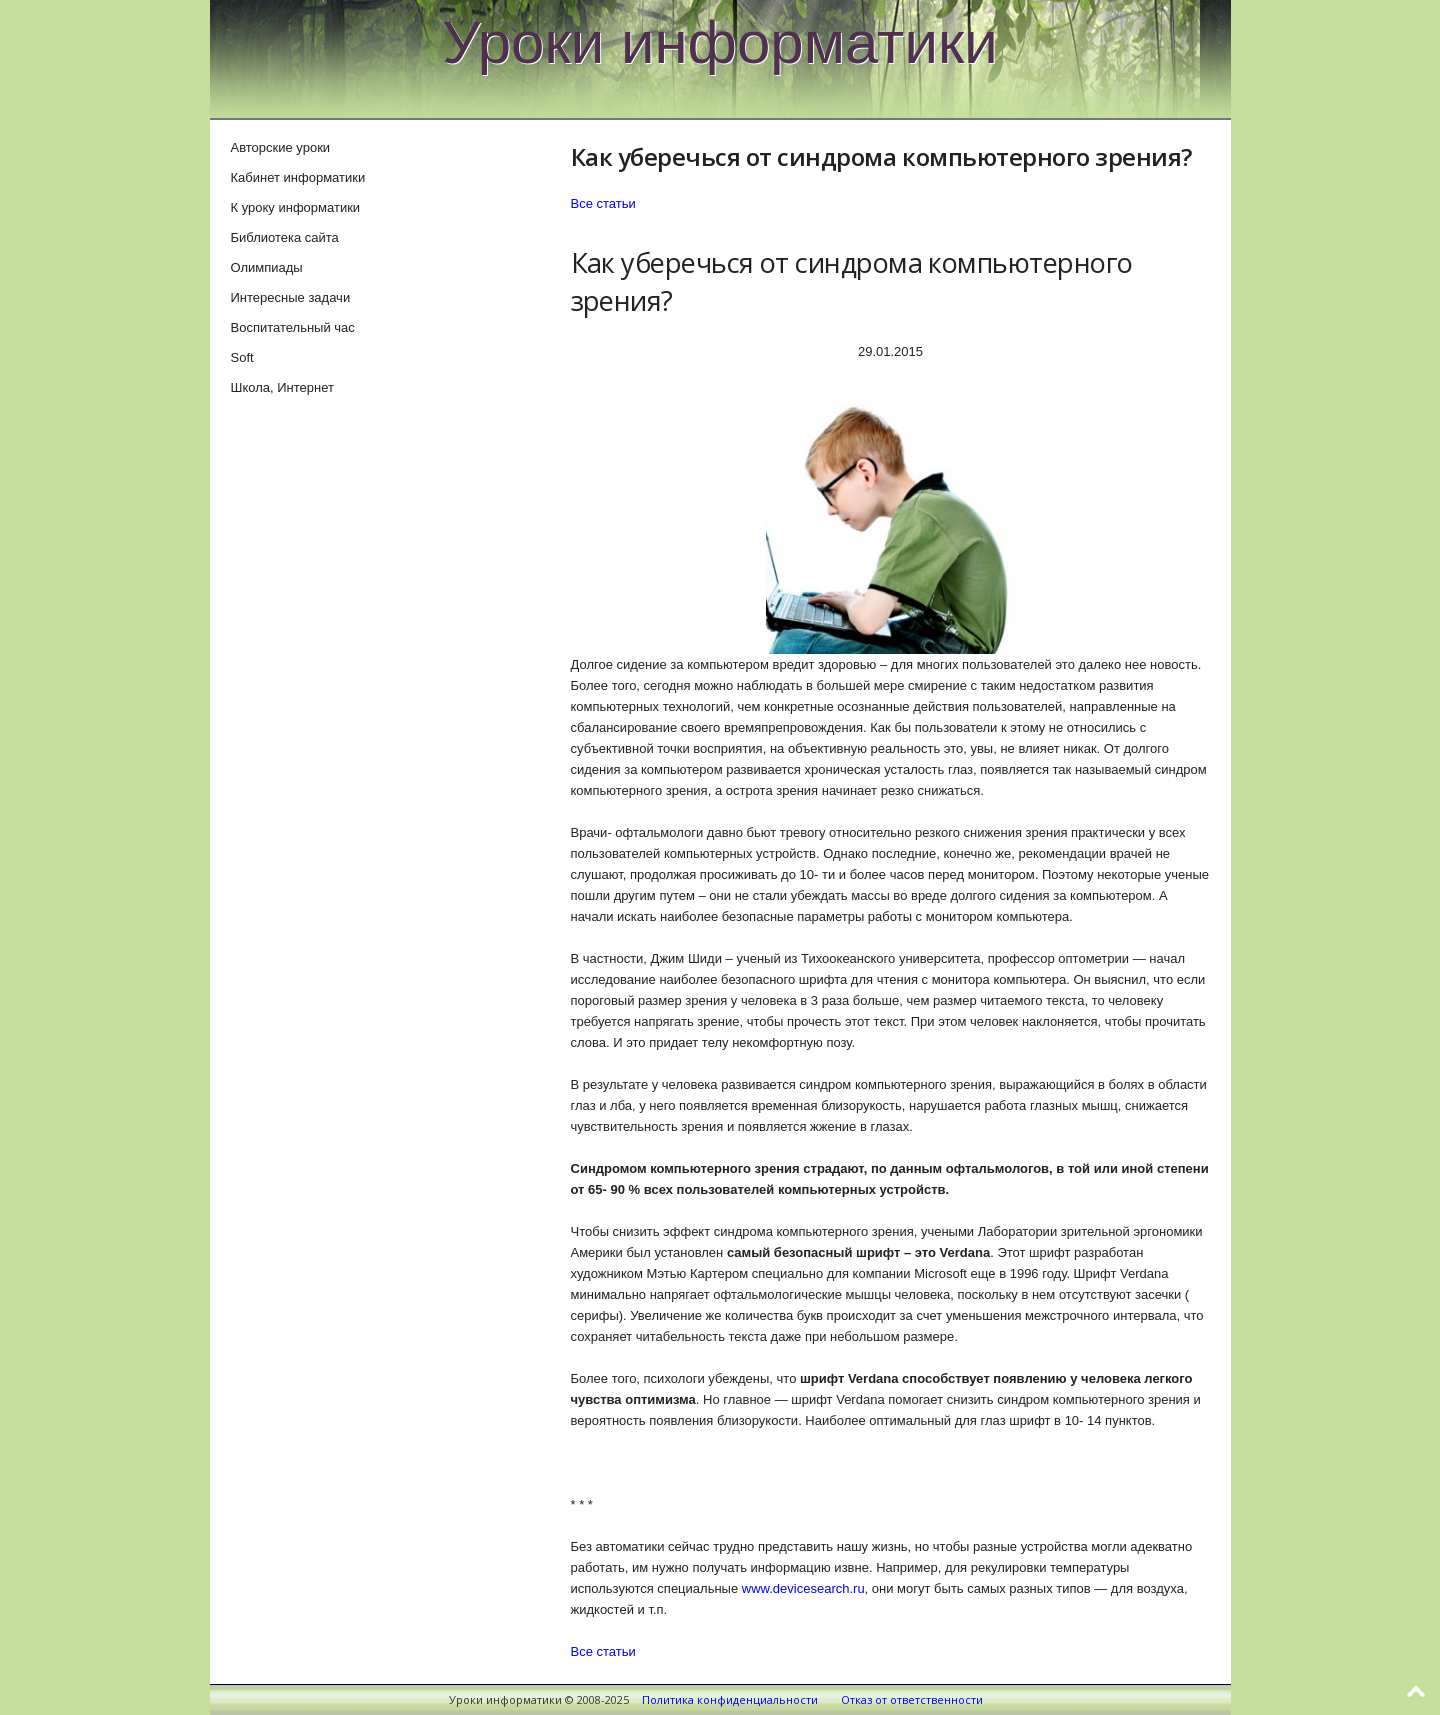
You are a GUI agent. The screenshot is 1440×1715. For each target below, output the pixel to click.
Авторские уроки (281, 147)
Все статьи (603, 203)
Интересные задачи (291, 297)
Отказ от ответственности (912, 1699)
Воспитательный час (293, 327)
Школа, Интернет (282, 387)
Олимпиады (267, 267)
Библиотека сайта (285, 237)
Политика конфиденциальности (730, 1699)
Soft (242, 357)
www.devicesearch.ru (803, 1588)
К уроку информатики (296, 207)
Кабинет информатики (298, 177)
